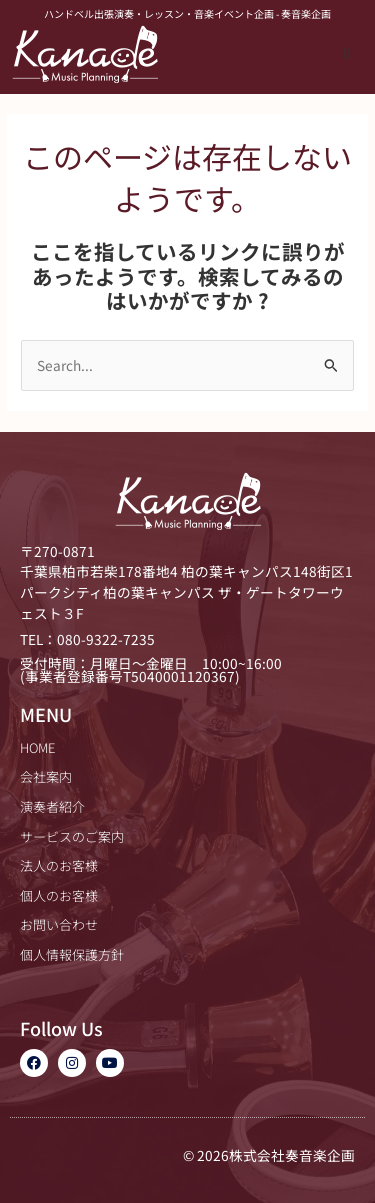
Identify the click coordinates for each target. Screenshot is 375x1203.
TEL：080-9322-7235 (87, 639)
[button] (347, 54)
